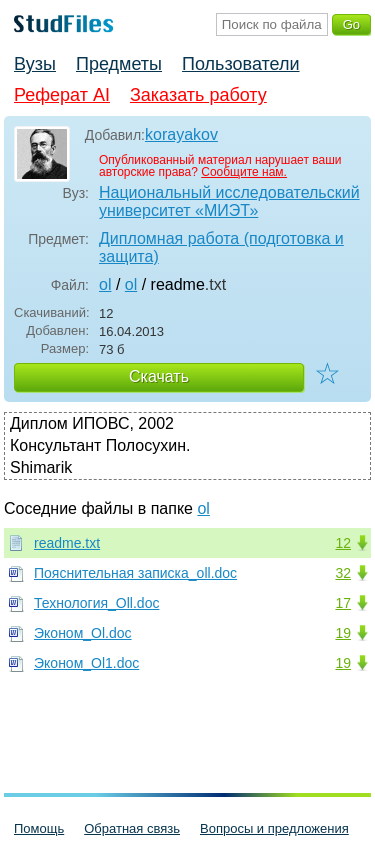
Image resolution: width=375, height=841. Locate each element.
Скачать (159, 376)
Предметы (119, 64)
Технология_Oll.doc (96, 603)
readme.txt (67, 543)
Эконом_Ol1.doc (86, 663)
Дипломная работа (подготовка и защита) (221, 247)
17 (343, 603)
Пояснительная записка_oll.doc (135, 573)
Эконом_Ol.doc (83, 633)
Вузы (35, 64)
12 (343, 543)
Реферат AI (62, 95)
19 (343, 633)
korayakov (181, 134)
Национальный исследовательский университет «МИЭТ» (229, 201)
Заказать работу (198, 95)
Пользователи (240, 64)
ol (105, 284)
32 (343, 573)
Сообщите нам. (244, 172)
